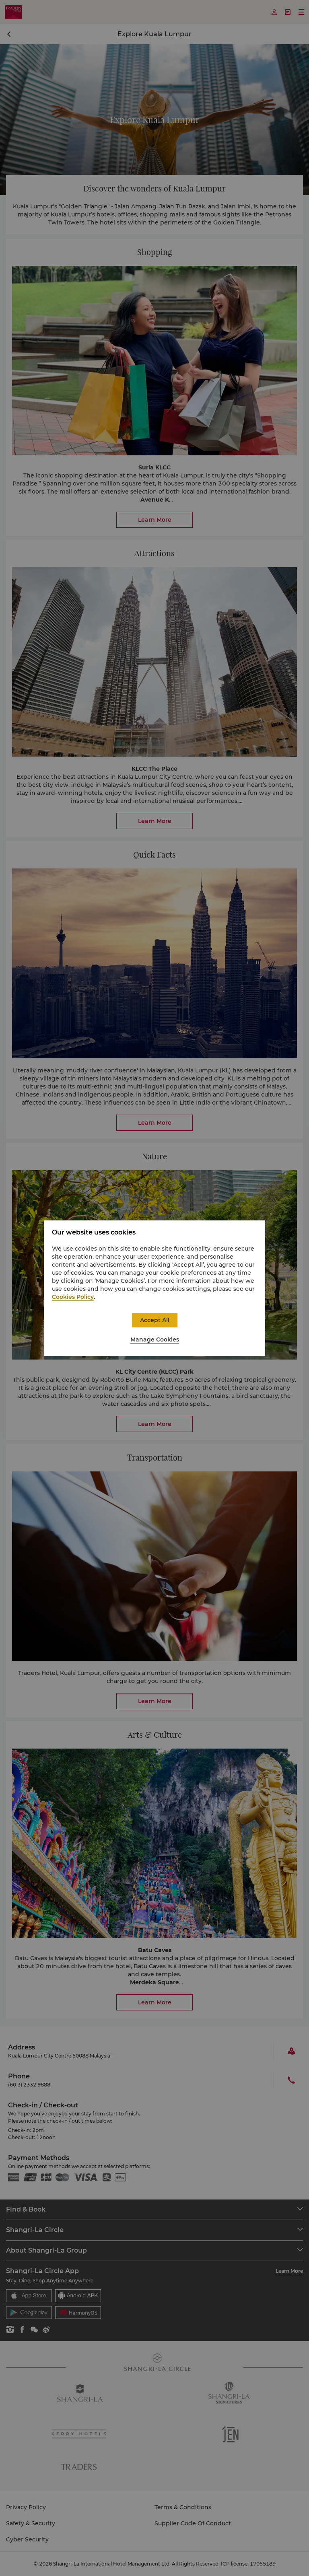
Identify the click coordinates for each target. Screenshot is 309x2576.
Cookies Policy (73, 1296)
